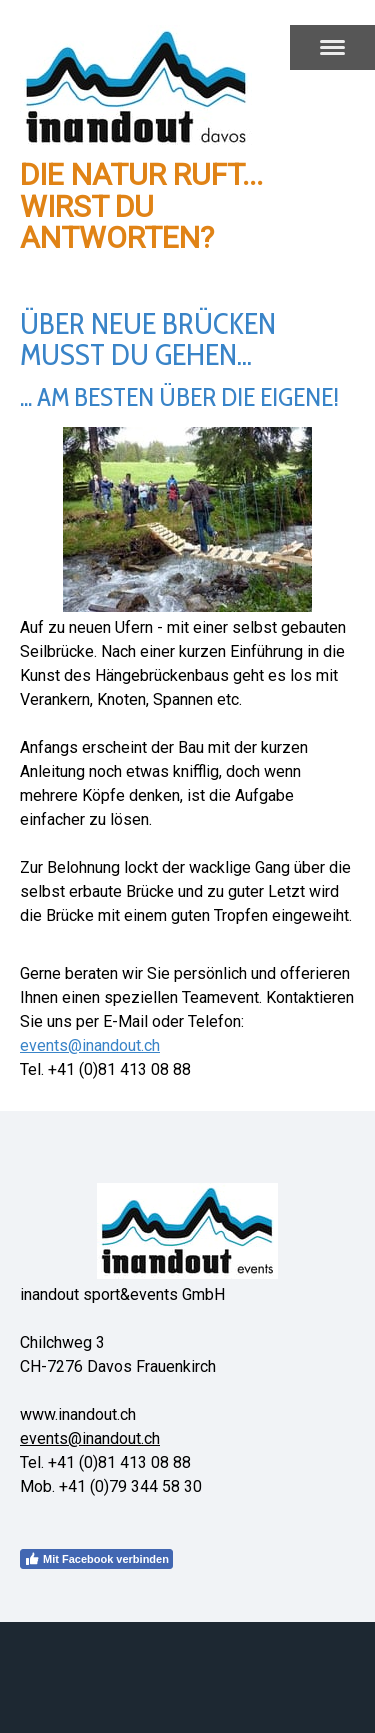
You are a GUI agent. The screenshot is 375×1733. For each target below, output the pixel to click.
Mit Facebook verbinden (96, 1559)
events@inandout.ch (90, 1045)
